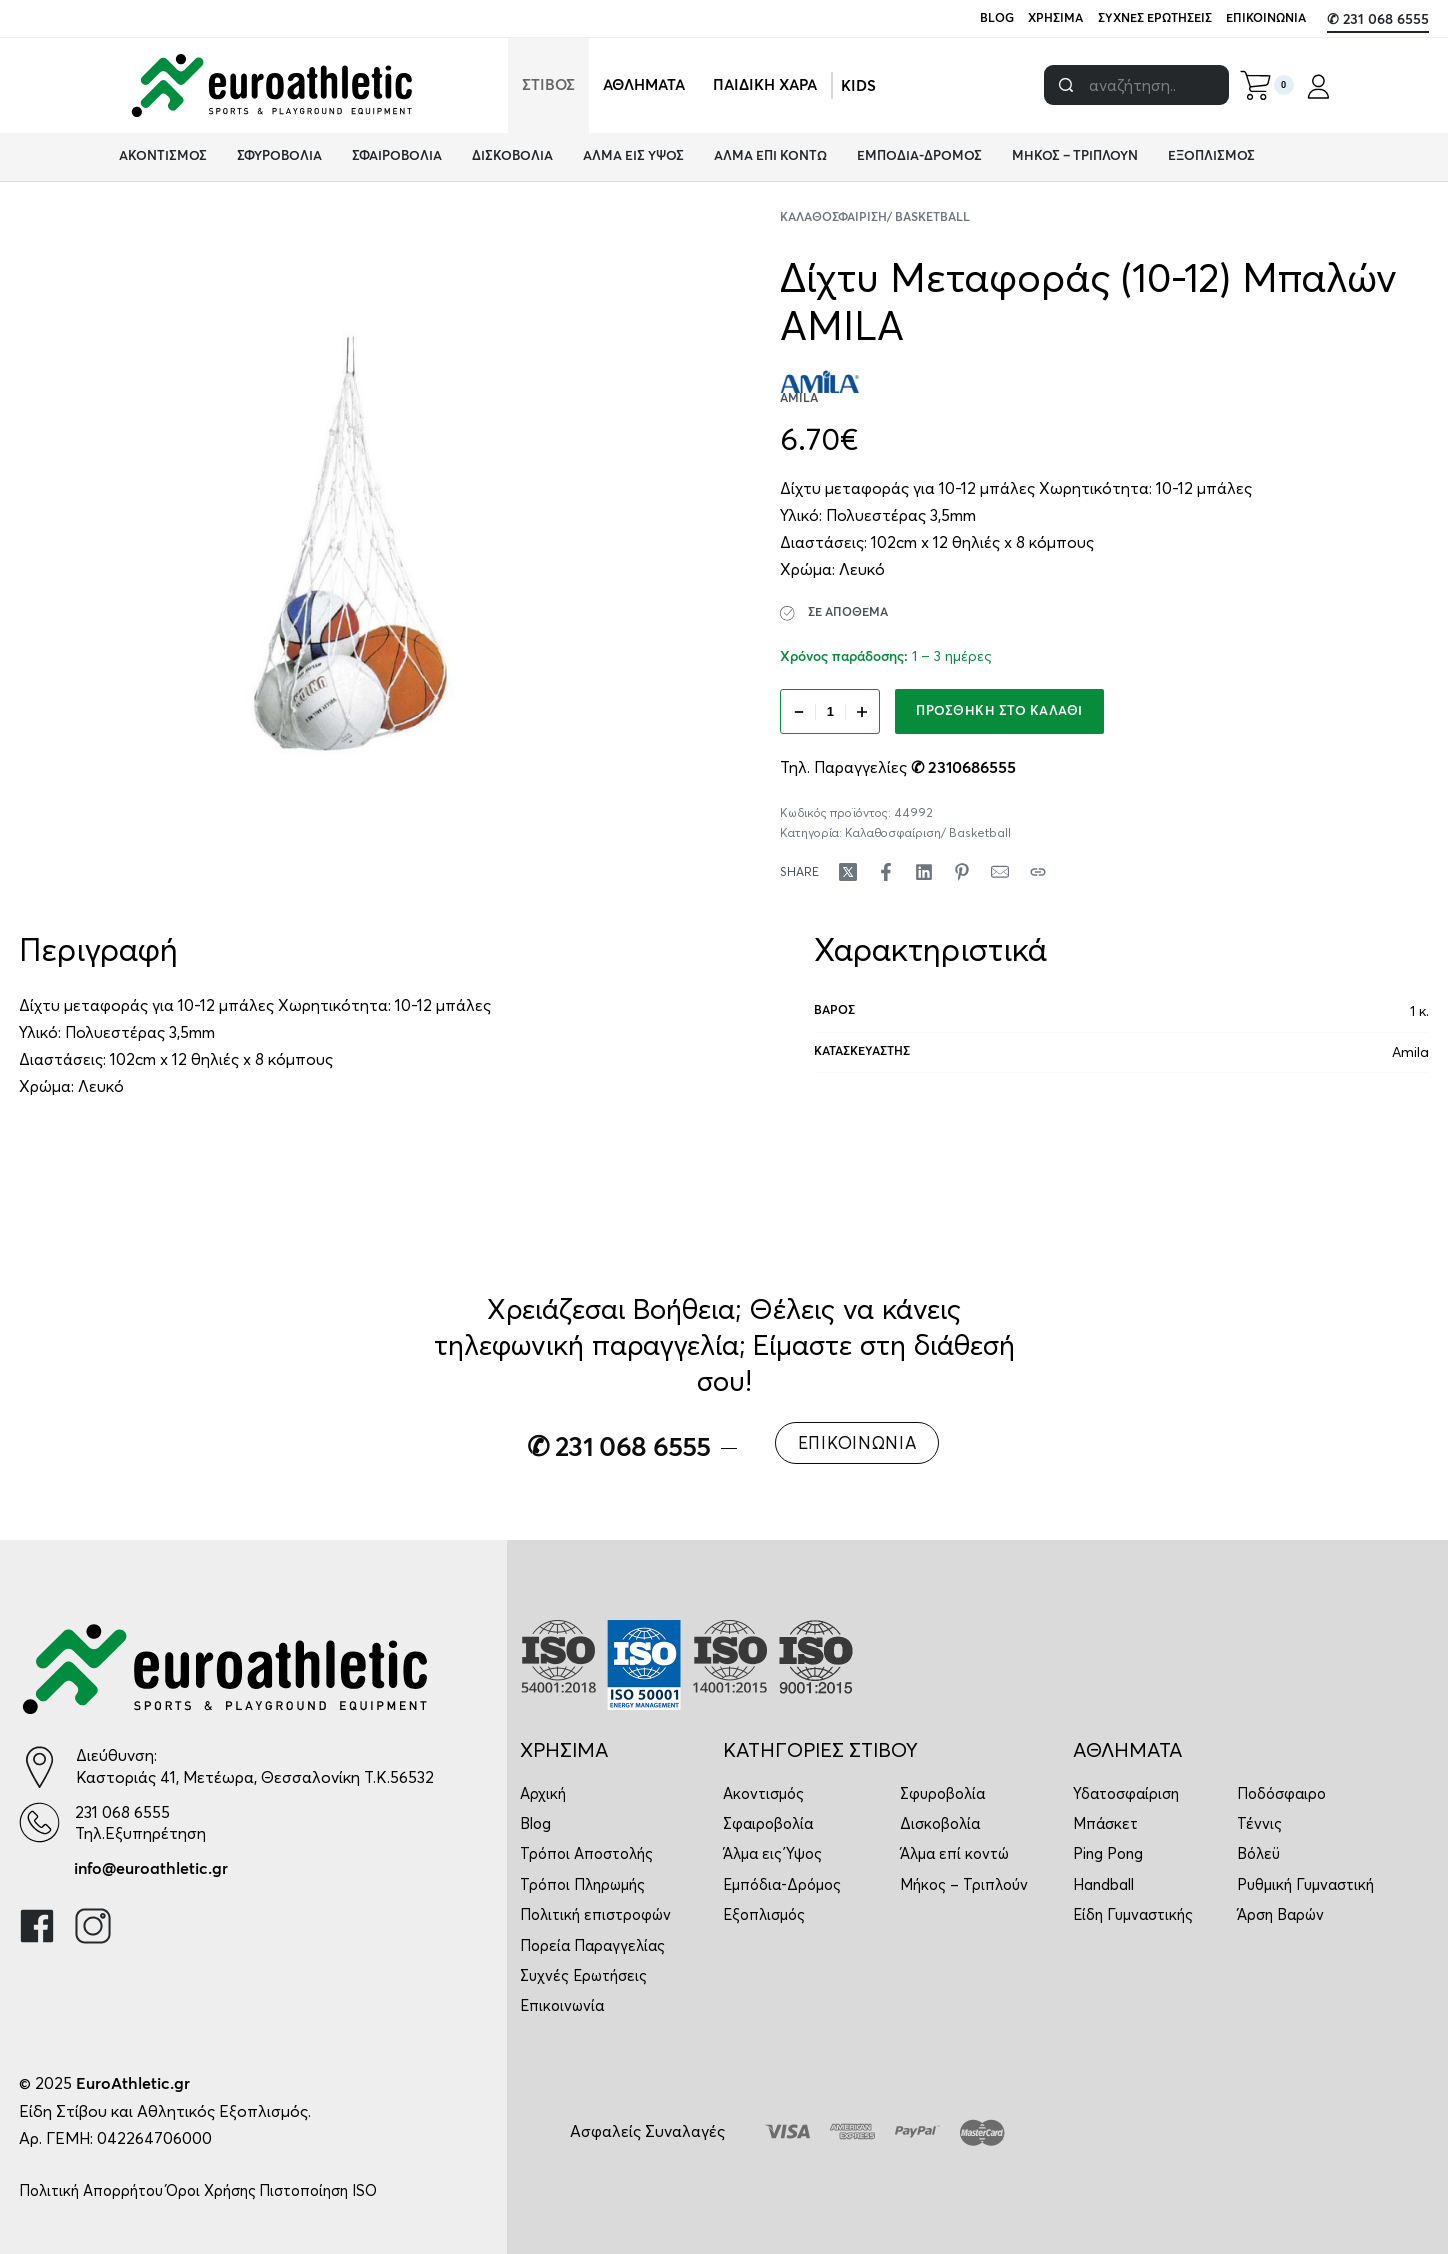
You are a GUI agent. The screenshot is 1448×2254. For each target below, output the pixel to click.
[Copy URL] (1038, 872)
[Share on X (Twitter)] (848, 872)
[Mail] (1000, 872)
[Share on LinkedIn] (924, 872)
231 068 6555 (122, 1812)
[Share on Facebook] (886, 872)
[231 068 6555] (39, 1822)
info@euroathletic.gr (151, 1869)
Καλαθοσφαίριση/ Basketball (875, 218)
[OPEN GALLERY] (350, 543)
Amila (1410, 1052)
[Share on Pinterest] (962, 872)
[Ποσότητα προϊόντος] (830, 711)
